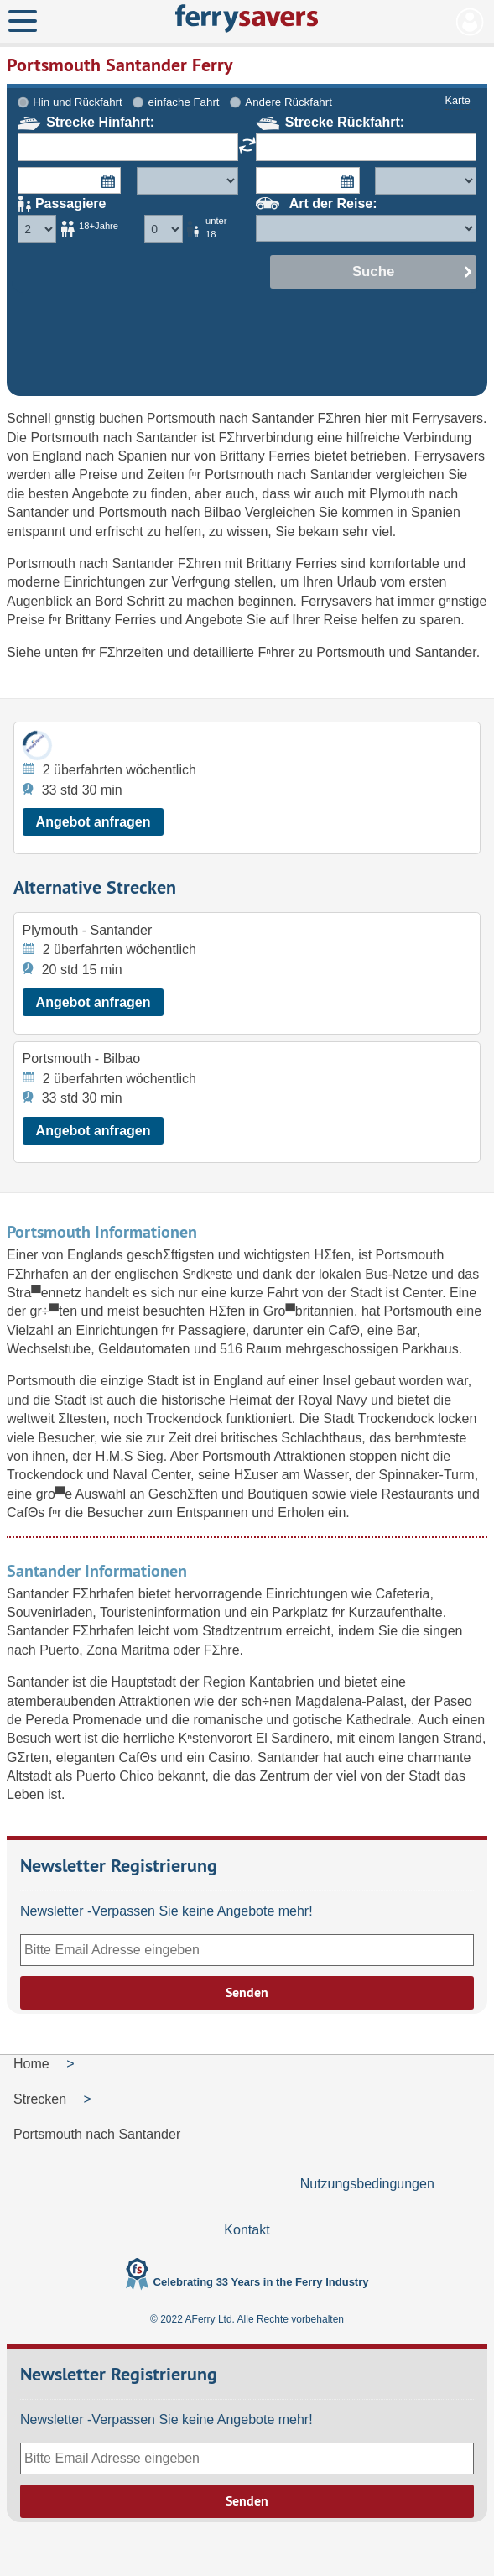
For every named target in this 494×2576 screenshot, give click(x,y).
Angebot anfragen (93, 822)
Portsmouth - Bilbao (82, 1058)
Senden (247, 1992)
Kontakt (246, 2230)
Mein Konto (470, 22)
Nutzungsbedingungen (367, 2184)
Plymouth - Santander (88, 930)
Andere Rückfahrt (288, 102)
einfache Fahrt (184, 102)
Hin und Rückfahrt (77, 102)
